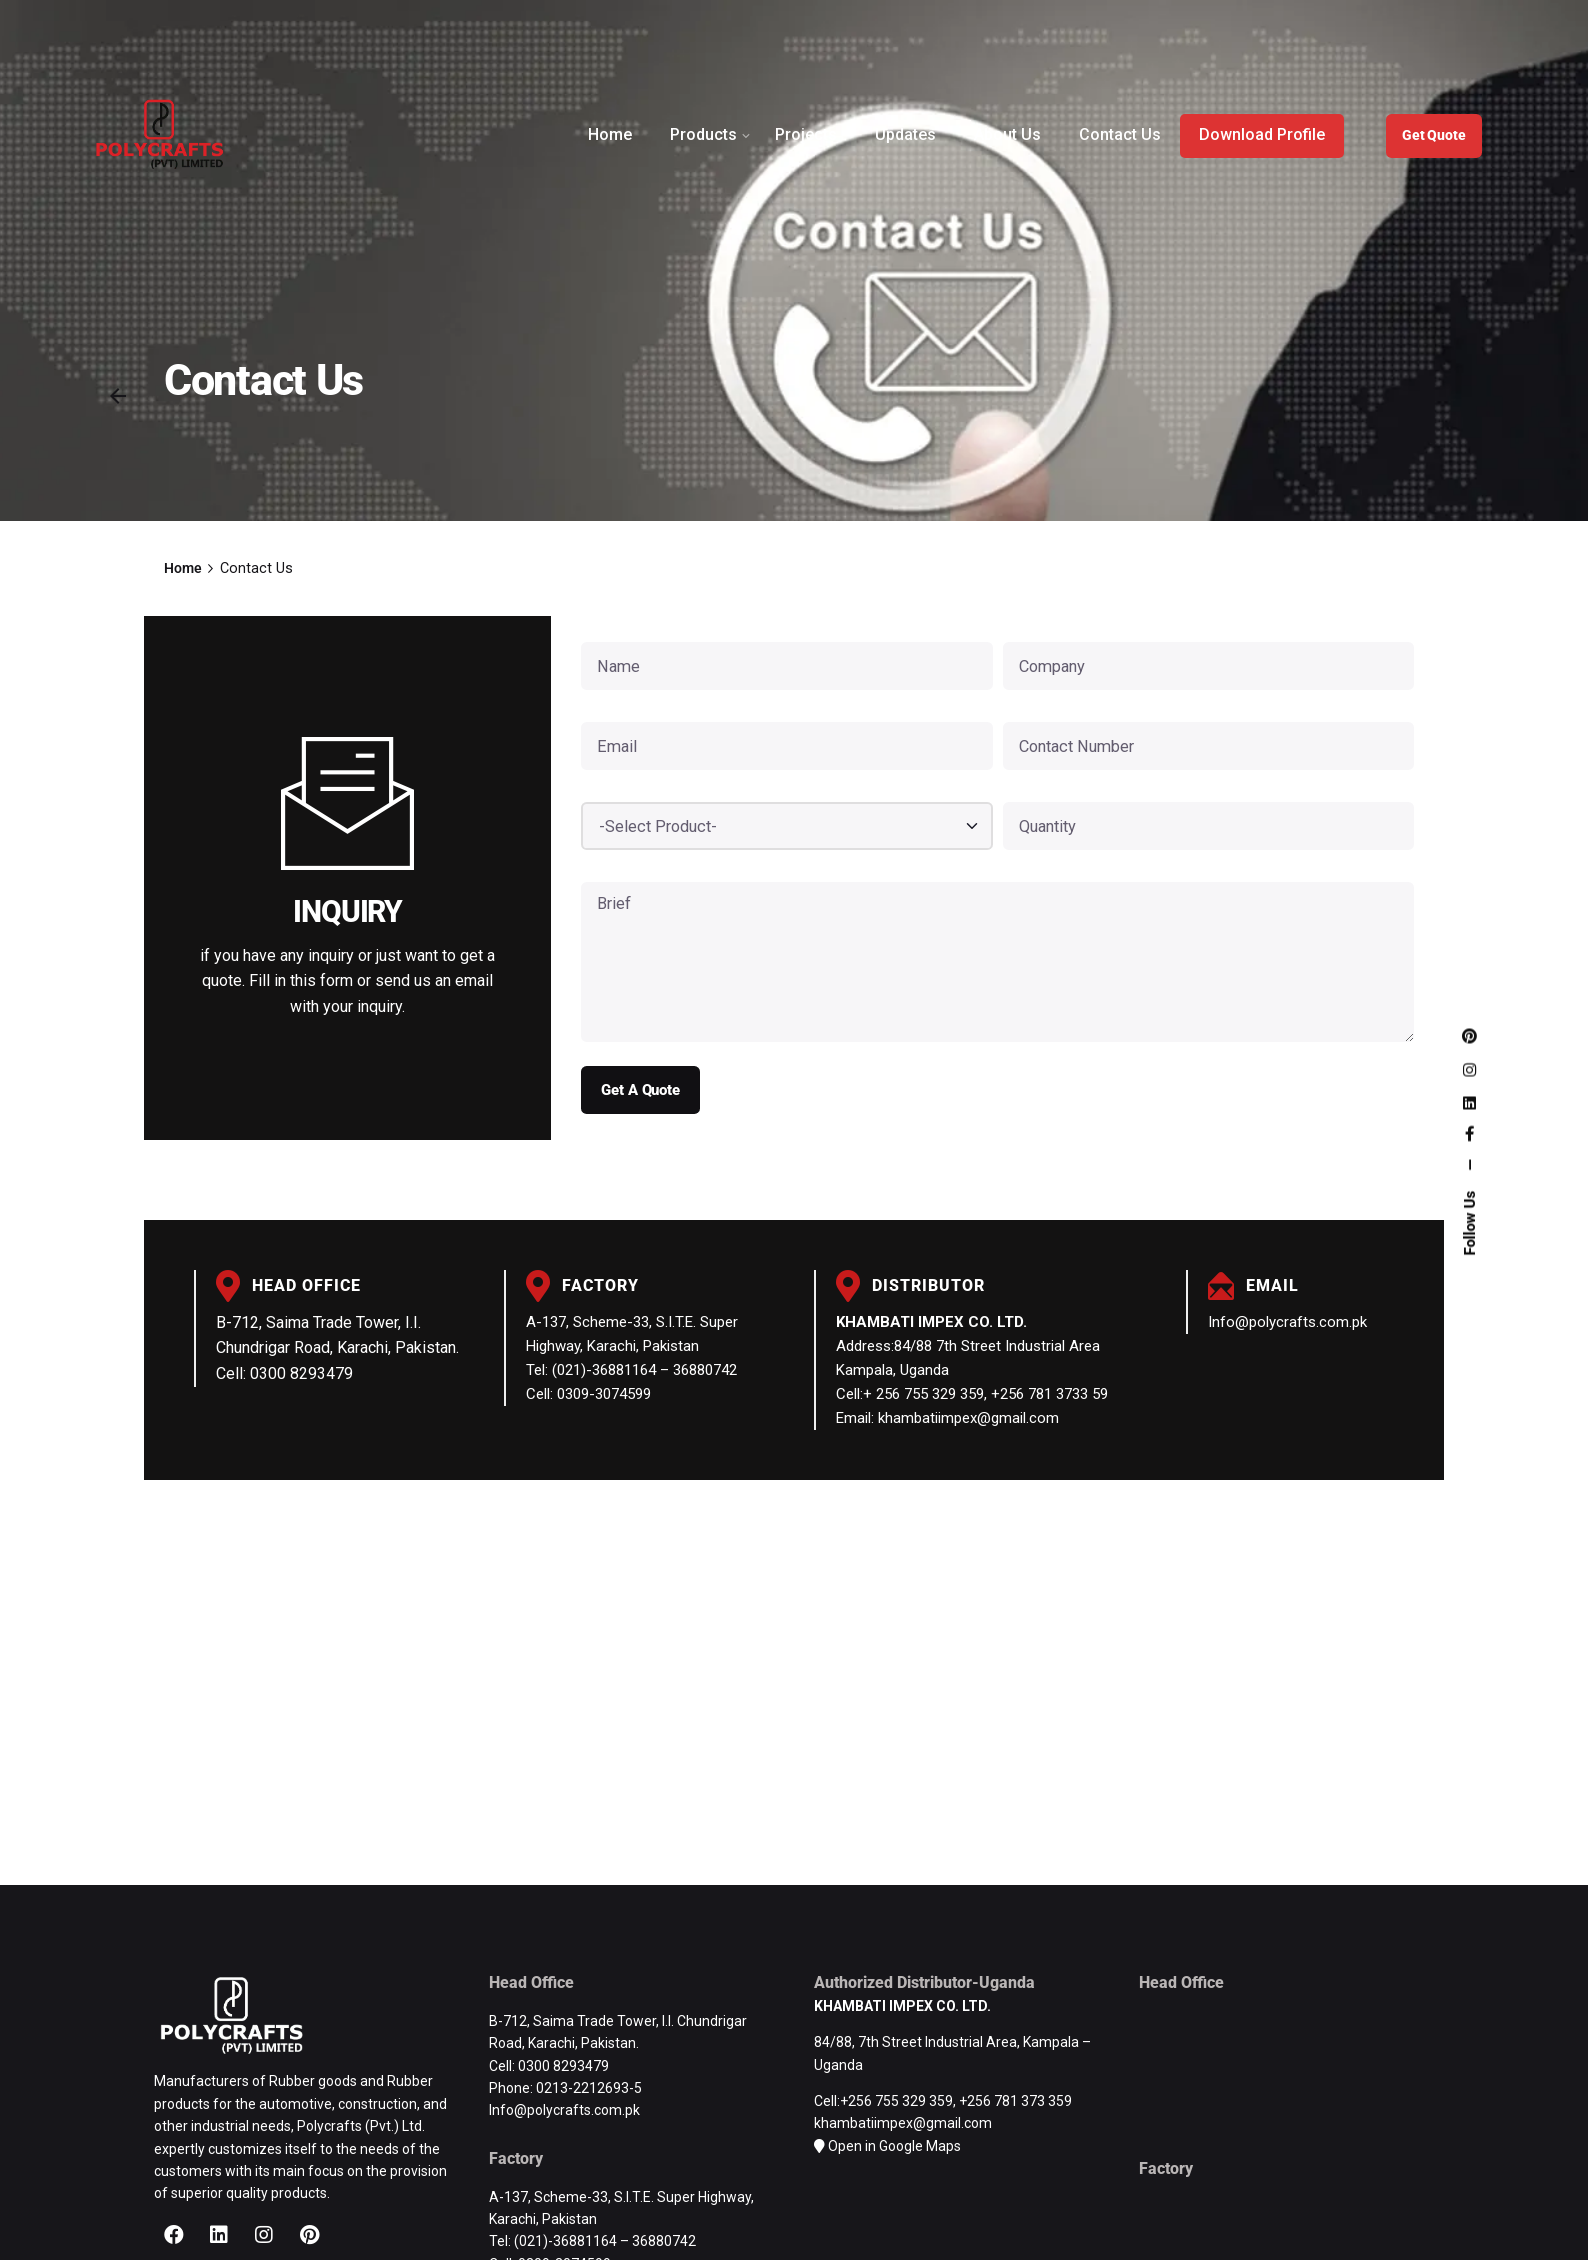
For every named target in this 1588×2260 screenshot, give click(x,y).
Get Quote (1434, 135)
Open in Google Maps (894, 2146)
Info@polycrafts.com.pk (1287, 1322)
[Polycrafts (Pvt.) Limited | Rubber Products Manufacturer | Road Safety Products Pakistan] (794, 1680)
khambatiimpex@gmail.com (903, 2123)
